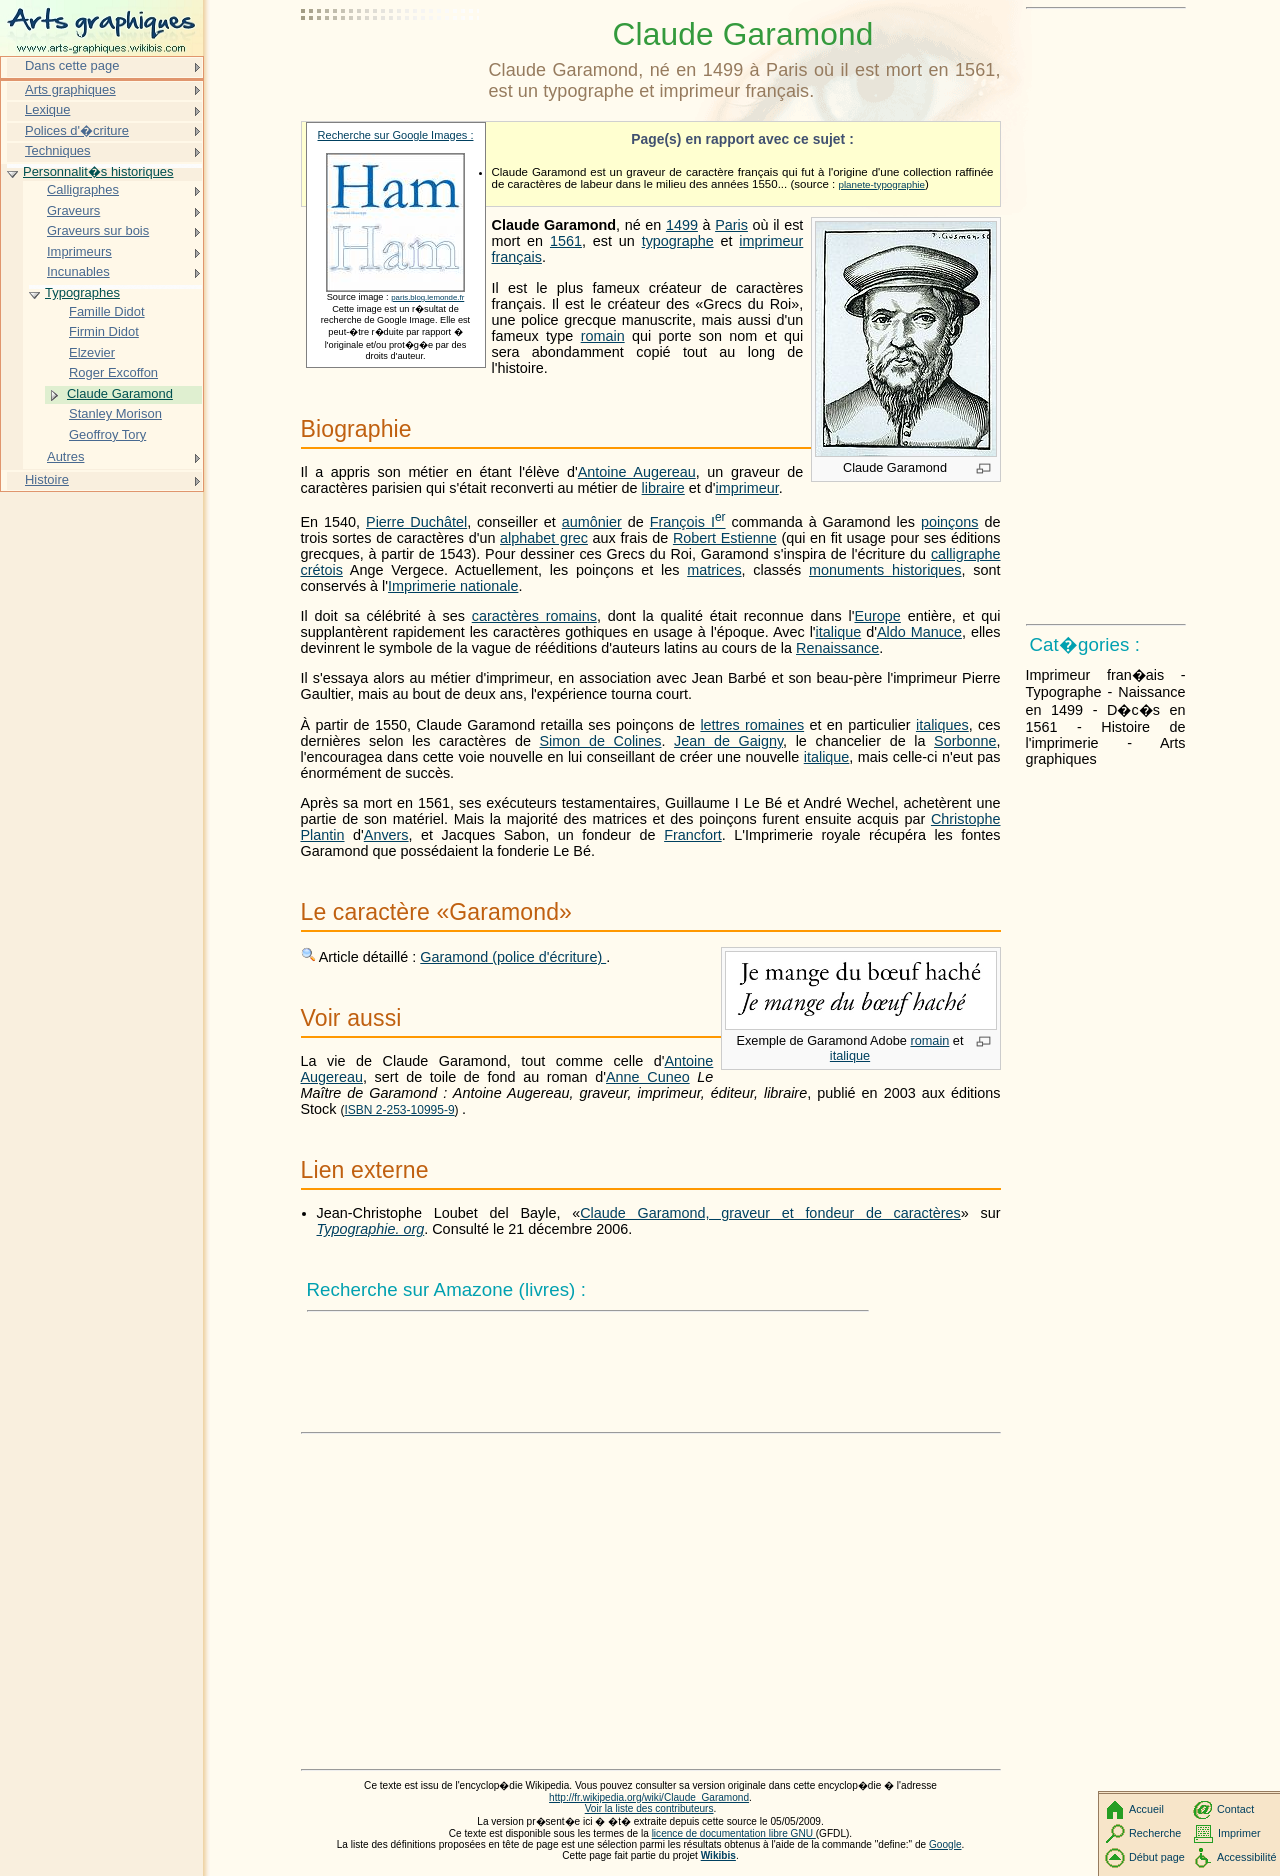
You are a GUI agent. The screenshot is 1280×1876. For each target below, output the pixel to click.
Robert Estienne (725, 538)
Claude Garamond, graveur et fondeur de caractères (770, 1213)
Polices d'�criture (77, 130)
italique (839, 632)
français (517, 257)
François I (688, 522)
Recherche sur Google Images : (396, 135)
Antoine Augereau (637, 472)
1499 (682, 225)
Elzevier (92, 352)
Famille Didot (107, 311)
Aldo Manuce (919, 632)
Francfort (693, 835)
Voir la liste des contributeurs (649, 1808)
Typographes (82, 292)
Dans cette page (72, 65)
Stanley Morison (115, 413)
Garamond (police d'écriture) (513, 957)
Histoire (47, 479)
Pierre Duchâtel (416, 522)
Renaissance (837, 648)
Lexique (47, 109)
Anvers (386, 835)
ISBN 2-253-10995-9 (400, 1110)
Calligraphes (83, 189)
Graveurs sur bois (98, 230)
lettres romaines (752, 725)
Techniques (58, 150)
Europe (877, 616)
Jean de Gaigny (728, 741)
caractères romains (534, 616)
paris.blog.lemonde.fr (427, 297)
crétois (322, 570)
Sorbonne (965, 741)
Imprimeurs (79, 251)
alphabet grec (544, 538)
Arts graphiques (70, 89)
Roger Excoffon (113, 372)
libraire (663, 488)
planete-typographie (881, 184)
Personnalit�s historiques (98, 171)
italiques (942, 725)
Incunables (78, 271)
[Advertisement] (391, 65)
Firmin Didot (104, 331)
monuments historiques (885, 570)
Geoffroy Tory (107, 434)
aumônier (592, 522)
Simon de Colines (601, 741)
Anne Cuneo (648, 1077)
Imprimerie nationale (453, 586)
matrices (714, 570)
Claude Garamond (120, 393)
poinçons (950, 522)
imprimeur (771, 241)
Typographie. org (371, 1229)
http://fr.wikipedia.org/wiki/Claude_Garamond (649, 1797)
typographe (678, 241)
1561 (566, 241)
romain (603, 336)
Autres (65, 456)
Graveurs (73, 210)
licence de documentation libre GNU (734, 1833)
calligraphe (966, 554)
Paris (731, 225)
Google (945, 1844)
